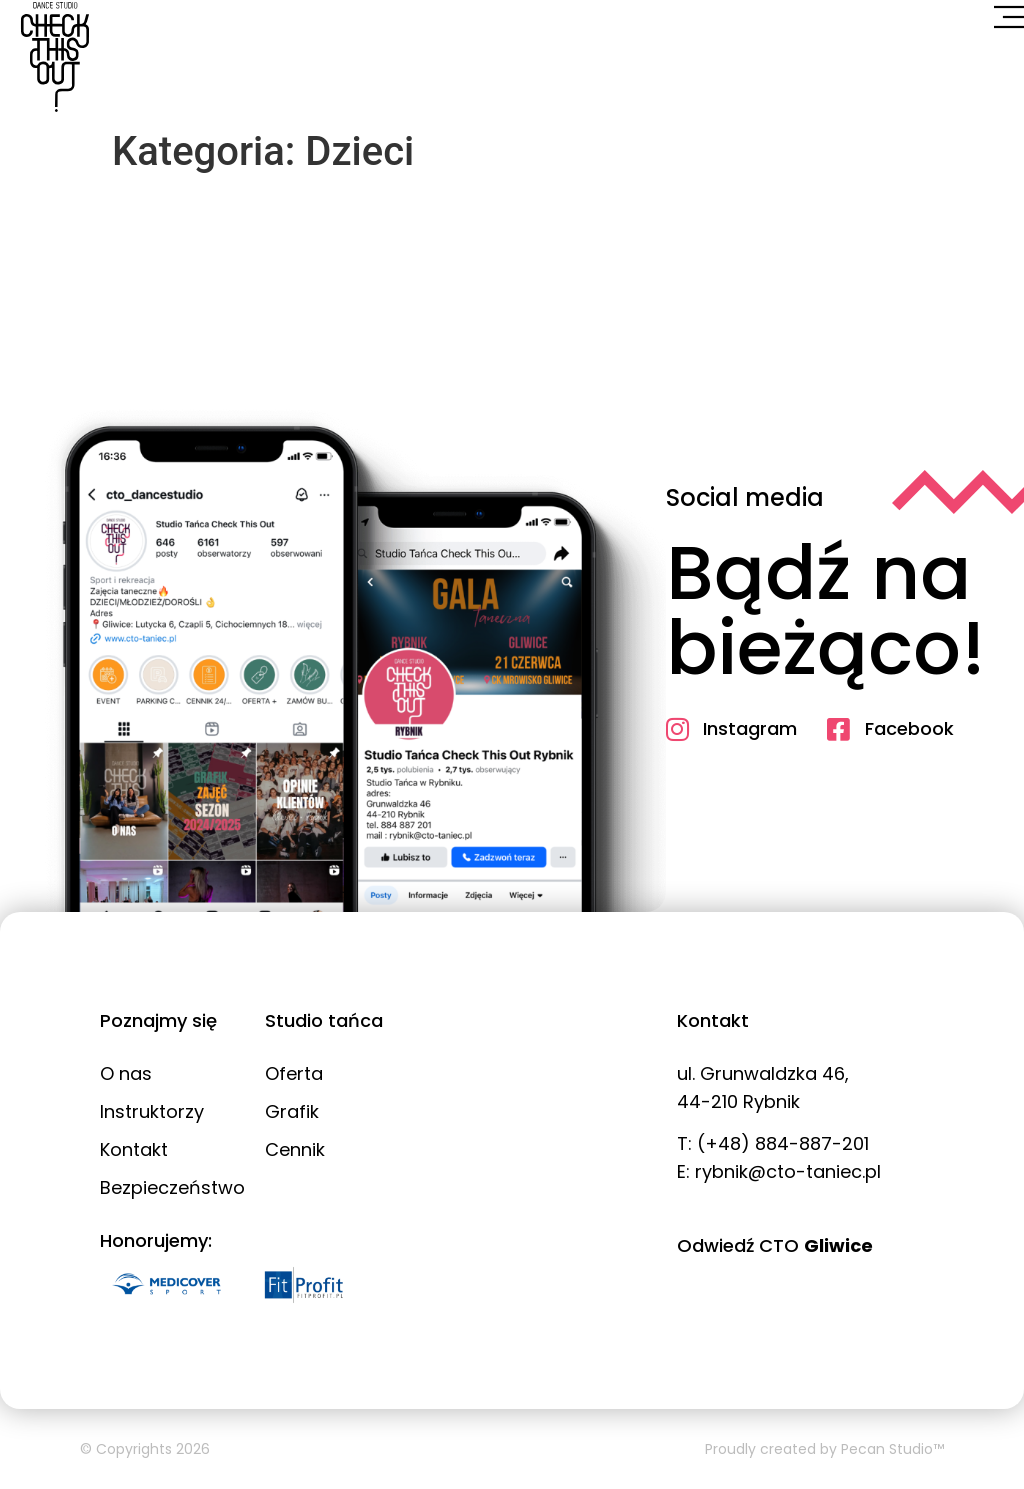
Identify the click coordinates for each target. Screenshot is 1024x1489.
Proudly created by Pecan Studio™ (824, 1449)
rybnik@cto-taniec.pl (788, 1171)
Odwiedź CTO (775, 1245)
